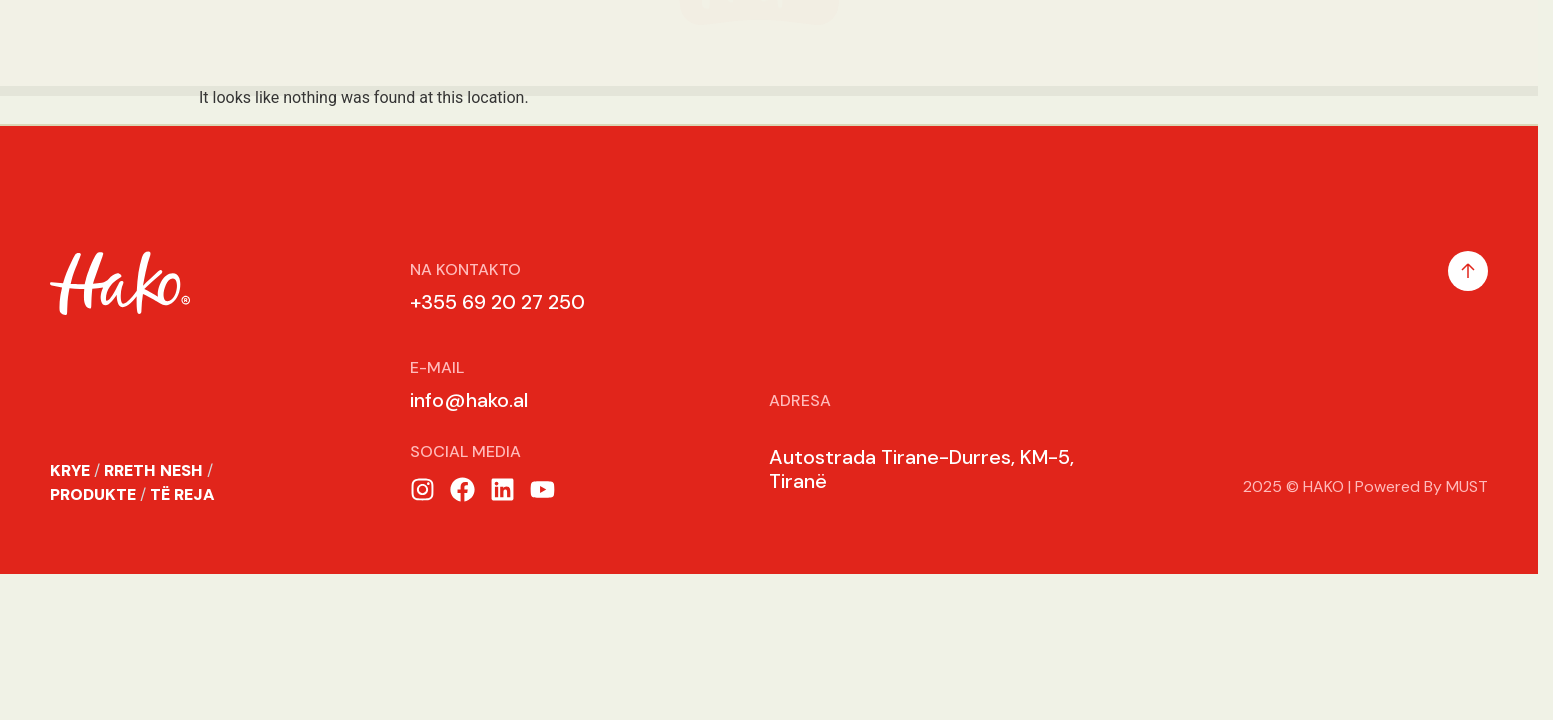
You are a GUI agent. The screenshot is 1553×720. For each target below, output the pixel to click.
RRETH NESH (153, 470)
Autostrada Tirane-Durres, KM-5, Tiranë (921, 469)
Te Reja (1046, 43)
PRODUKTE (93, 494)
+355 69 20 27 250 (497, 302)
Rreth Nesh (182, 43)
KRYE (70, 470)
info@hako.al (469, 400)
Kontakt (1402, 43)
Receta (1163, 43)
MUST (1467, 486)
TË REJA (182, 494)
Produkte (332, 43)
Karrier (1279, 43)
